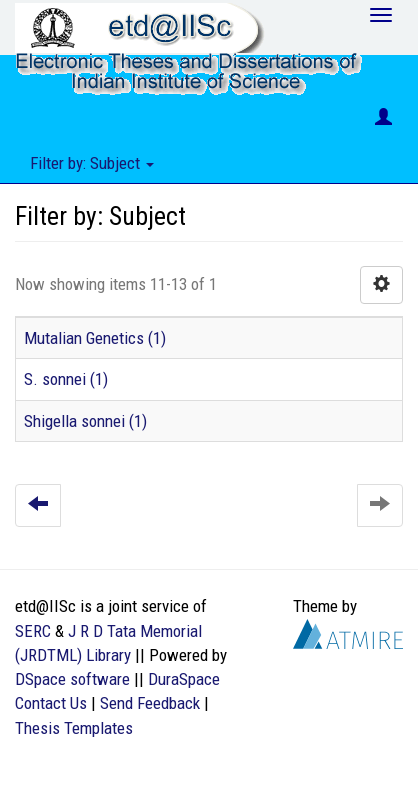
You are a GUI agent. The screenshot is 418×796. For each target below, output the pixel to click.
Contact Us (51, 703)
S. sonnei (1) (66, 379)
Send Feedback (150, 703)
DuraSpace (184, 679)
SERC (33, 631)
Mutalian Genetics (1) (95, 338)
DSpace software (72, 679)
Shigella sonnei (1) (85, 421)
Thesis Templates (74, 728)
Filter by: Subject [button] (92, 163)
